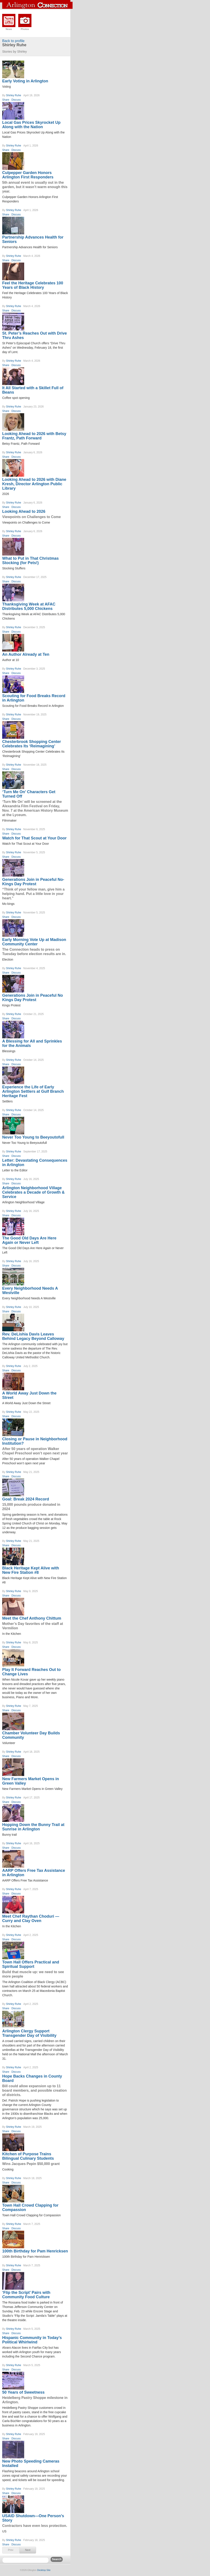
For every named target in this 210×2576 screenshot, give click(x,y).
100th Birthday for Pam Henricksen (35, 2251)
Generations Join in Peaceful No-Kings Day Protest (33, 881)
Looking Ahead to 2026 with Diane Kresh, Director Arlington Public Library (34, 484)
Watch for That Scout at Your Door (34, 838)
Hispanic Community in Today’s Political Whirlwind (32, 2339)
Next (28, 2550)
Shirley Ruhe (13, 95)
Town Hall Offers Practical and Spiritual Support (30, 1964)
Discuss (16, 99)
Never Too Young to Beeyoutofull (33, 1137)
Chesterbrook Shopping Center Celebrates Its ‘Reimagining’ (31, 743)
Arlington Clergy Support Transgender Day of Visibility (29, 2033)
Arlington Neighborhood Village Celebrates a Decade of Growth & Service (33, 1192)
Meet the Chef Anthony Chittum (31, 1618)
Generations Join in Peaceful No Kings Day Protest (32, 997)
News (9, 29)
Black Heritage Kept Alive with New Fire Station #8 (30, 1570)
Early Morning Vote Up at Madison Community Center (34, 941)
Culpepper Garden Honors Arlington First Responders (27, 174)
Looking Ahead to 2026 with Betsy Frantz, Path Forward (34, 435)
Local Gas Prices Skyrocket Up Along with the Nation (31, 124)
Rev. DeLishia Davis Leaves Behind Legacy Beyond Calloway (33, 1336)
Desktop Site (43, 2570)
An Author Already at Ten (25, 654)
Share (5, 99)
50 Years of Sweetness (23, 2392)
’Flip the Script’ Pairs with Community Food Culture (26, 2294)
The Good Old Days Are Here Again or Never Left (29, 1240)
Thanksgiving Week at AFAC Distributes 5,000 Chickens (28, 606)
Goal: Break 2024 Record (25, 1499)
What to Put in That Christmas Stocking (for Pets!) (30, 560)
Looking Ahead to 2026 (23, 511)
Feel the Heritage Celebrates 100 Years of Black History (32, 285)
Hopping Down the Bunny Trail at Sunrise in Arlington (33, 1826)
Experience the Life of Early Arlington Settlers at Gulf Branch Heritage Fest (33, 1091)
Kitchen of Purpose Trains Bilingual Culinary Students (28, 2156)
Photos (25, 29)
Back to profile (13, 41)
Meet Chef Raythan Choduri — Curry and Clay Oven (30, 1918)
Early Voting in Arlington (25, 81)
